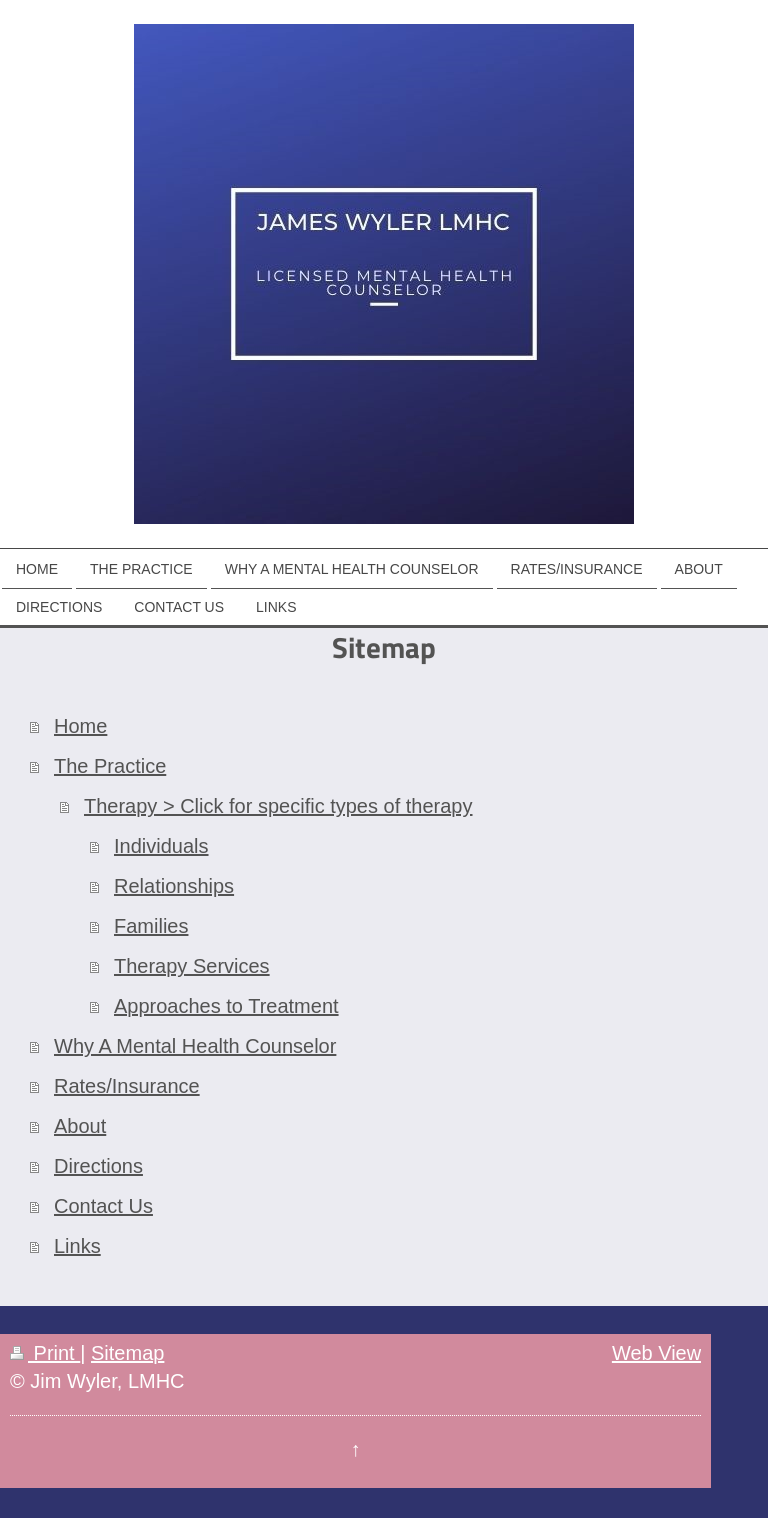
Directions (98, 1166)
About (80, 1126)
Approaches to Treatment (226, 1006)
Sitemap (127, 1353)
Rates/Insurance (127, 1086)
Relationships (174, 886)
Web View (656, 1353)
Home (80, 726)
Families (151, 926)
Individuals (161, 846)
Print (45, 1353)
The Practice (110, 766)
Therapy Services (192, 966)
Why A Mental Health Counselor (195, 1046)
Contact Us (103, 1206)
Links (77, 1246)
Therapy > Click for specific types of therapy (278, 806)
